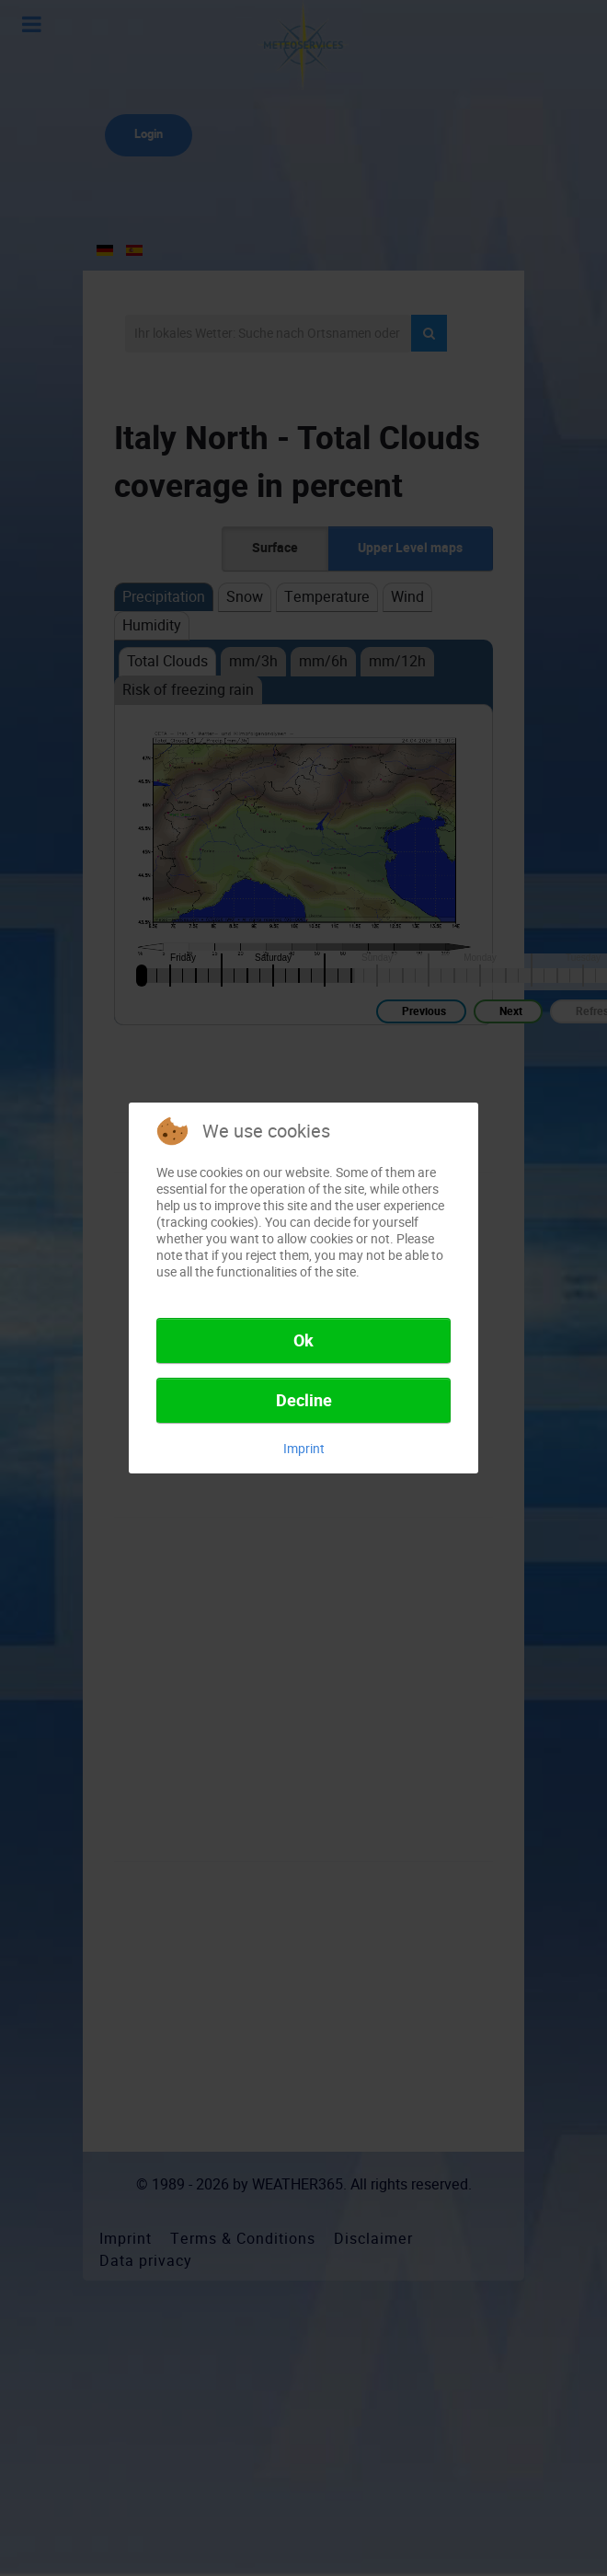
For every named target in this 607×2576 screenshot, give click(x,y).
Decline (304, 1401)
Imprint (304, 1448)
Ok (303, 1341)
